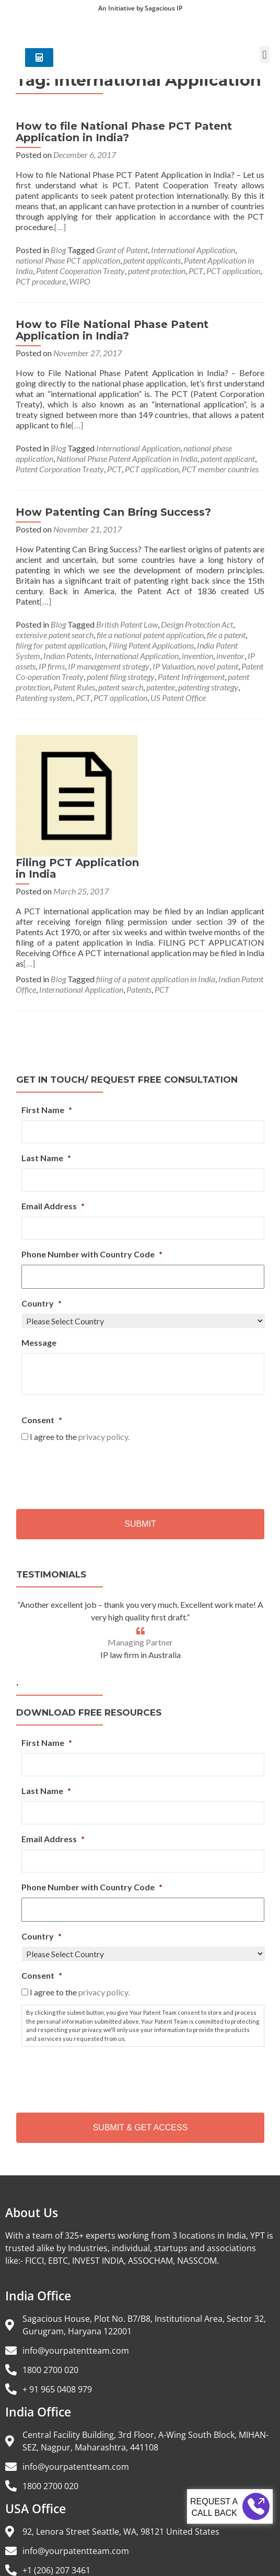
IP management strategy (108, 666)
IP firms (52, 666)
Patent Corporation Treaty (60, 469)
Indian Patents (67, 656)
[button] (265, 61)
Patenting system (44, 697)
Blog (58, 250)
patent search (120, 687)
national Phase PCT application (68, 260)
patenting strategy (208, 687)
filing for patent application (61, 645)
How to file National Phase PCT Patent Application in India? (124, 132)
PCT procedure (41, 281)
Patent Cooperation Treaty (80, 271)
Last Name (46, 1057)
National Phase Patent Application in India (126, 458)
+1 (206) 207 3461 (56, 2469)
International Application (193, 250)
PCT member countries (220, 469)
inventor (230, 656)
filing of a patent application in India (155, 878)
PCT (196, 271)
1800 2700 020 (50, 2269)
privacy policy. (104, 1336)
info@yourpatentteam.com (75, 2249)
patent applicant (228, 458)
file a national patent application (150, 635)
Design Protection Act (197, 624)
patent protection (156, 271)
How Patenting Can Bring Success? (113, 512)
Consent (41, 1319)
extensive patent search (55, 635)
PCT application (233, 271)
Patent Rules (74, 687)
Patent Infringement (191, 677)
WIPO (79, 281)
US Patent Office (178, 697)
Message (38, 1241)
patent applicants (152, 260)
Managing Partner (140, 1541)
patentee (160, 687)
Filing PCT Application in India (192, 746)
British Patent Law (127, 624)
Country (41, 1202)
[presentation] (100, 1371)
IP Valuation (173, 666)
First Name (46, 1009)
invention (197, 656)
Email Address (53, 1105)
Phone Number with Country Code (91, 1153)
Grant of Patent (122, 250)
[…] (60, 227)
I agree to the (80, 1336)
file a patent (226, 635)
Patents (138, 888)
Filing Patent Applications (151, 645)
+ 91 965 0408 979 (57, 2288)
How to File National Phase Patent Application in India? (112, 330)
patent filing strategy (121, 677)
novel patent (217, 666)
